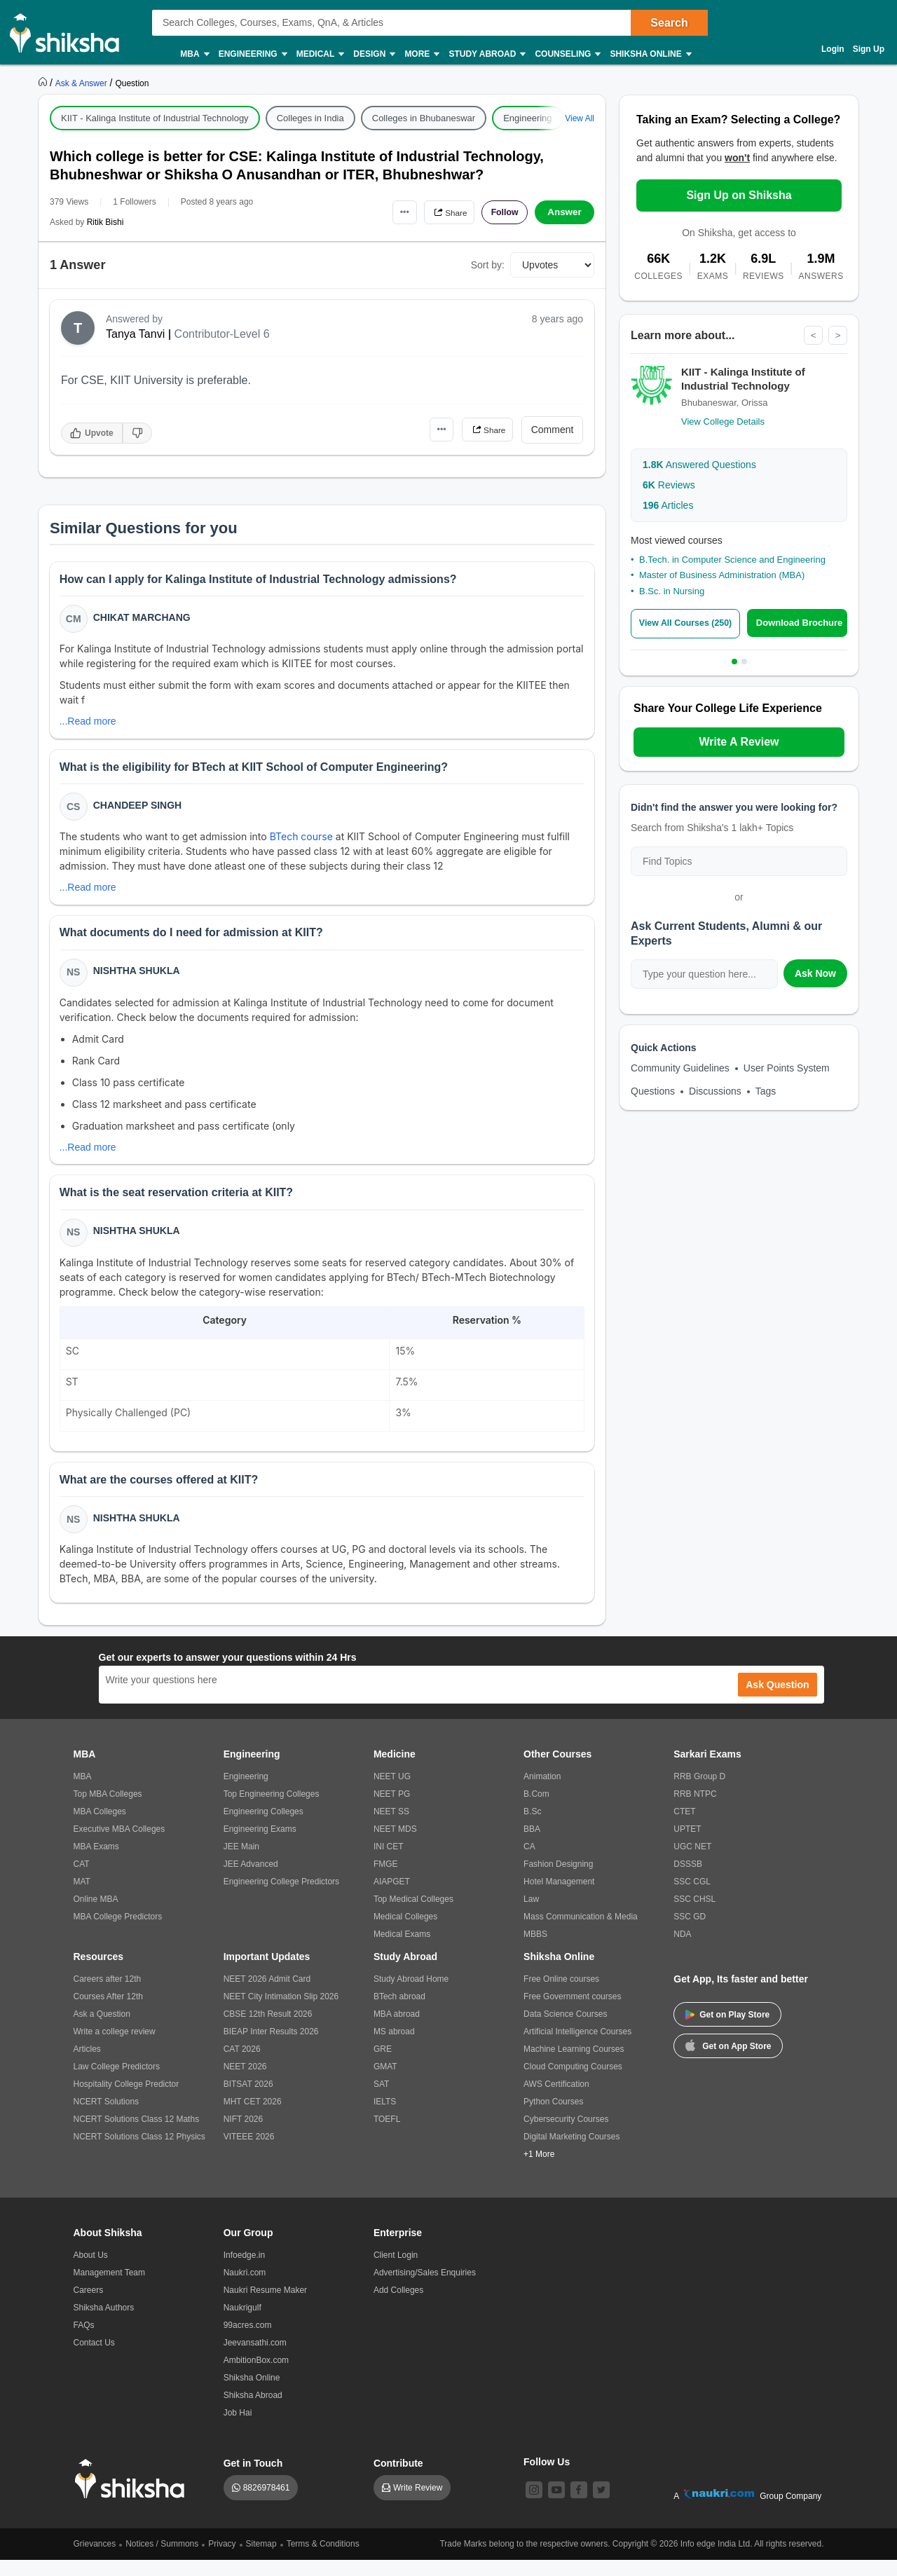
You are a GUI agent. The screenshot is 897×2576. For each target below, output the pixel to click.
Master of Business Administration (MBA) (721, 576)
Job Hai (238, 2429)
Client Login (396, 2271)
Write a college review (115, 2048)
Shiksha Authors (104, 2324)
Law (531, 1915)
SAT (381, 2100)
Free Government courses (572, 2012)
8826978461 (266, 2504)
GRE (383, 2065)
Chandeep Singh (139, 809)
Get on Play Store (727, 2030)
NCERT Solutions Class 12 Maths (137, 2135)
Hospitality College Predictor (126, 2100)
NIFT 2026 (243, 2135)
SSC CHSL (694, 1915)
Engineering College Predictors (281, 1898)
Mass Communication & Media (580, 1933)
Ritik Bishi (105, 222)
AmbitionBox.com (256, 2376)
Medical (319, 54)
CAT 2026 (242, 2065)
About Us (91, 2271)
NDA (682, 1950)
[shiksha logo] (133, 2495)
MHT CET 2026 (253, 2118)
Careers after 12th (108, 1995)
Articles (668, 506)
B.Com (536, 1810)
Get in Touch (253, 2479)
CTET (684, 1827)
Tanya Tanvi (135, 334)
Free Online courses (561, 1995)
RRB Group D (699, 1792)
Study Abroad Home (411, 1995)
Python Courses (553, 2118)
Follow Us (546, 2477)
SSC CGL (692, 1898)
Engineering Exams (260, 1845)
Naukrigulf (242, 2324)
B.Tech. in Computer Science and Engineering (732, 560)
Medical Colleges (405, 1933)
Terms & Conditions (323, 2560)
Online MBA (96, 1915)
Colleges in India (310, 118)
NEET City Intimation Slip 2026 (281, 2012)
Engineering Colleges (263, 1827)
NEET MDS (395, 1845)
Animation (542, 1792)
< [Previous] (812, 335)
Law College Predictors (117, 2083)
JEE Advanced (251, 1880)
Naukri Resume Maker (265, 2306)
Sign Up (868, 49)
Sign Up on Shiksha (738, 195)
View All (579, 118)
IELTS (385, 2118)
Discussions (715, 1091)
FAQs (84, 2341)
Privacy (221, 2560)
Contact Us (94, 2359)
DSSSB (687, 1880)
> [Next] (837, 335)
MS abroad (394, 2048)
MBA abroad (397, 2030)
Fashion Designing (558, 1880)
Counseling (567, 54)
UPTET (687, 1845)
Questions (653, 1091)
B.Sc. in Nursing (671, 592)
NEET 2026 (245, 2083)
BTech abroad (399, 2012)
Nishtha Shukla (138, 979)
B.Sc (532, 1827)
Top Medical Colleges (413, 1915)
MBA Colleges (100, 1827)
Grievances (95, 2560)
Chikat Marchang (143, 618)
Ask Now (815, 973)
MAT (82, 1898)
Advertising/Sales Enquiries (425, 2289)
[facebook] (579, 2506)
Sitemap (261, 2560)
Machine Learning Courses (573, 2065)
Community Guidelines (680, 1068)
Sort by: (488, 264)
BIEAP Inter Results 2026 (271, 2048)
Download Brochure (802, 623)
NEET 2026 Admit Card (267, 1995)
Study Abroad (486, 54)
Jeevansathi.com (255, 2359)
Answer (564, 212)
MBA (193, 54)
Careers (89, 2306)
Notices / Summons (161, 2560)
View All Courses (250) (688, 624)
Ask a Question (102, 2030)
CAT (82, 1880)
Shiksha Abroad (253, 2411)
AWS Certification (556, 2100)
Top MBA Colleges (108, 1810)
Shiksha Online (650, 54)
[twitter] (601, 2506)
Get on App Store (728, 2061)
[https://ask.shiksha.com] (82, 82)
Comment (552, 429)
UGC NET (692, 1863)
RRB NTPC (694, 1810)
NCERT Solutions (106, 2118)
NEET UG (392, 1792)
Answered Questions (699, 465)
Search (668, 23)
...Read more (89, 723)
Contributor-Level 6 (222, 334)
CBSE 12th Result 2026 (268, 2030)
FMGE (386, 1880)
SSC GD (689, 1933)
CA (529, 1863)
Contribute (398, 2479)
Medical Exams (402, 1950)
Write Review (417, 2504)
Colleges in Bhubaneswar (423, 118)
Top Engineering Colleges (272, 1810)
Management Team (110, 2289)
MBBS (535, 1950)
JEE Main (241, 1863)
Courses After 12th (108, 2012)
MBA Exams (96, 1863)
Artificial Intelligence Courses (577, 2048)
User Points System (787, 1068)
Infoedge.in (244, 2271)
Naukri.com (245, 2289)
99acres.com (248, 2341)
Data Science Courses (565, 2030)
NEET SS (391, 1827)
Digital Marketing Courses (571, 2153)
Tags (765, 1091)
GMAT (385, 2083)
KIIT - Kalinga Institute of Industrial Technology (155, 118)
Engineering (252, 54)
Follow (500, 212)
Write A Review (739, 742)
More (421, 54)
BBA (531, 1845)
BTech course (304, 841)
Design (373, 54)
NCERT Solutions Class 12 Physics (139, 2153)
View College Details (723, 422)
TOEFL (387, 2135)
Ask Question (777, 1700)
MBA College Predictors (118, 1933)
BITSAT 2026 (248, 2100)
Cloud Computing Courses (572, 2083)
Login (832, 49)
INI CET (389, 1863)
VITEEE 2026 (249, 2153)
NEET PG (392, 1810)
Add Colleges (398, 2306)
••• (386, 212)
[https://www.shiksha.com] (44, 82)
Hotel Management (558, 1898)
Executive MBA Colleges (119, 1845)
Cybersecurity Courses (565, 2135)
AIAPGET (392, 1898)
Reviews (669, 485)
